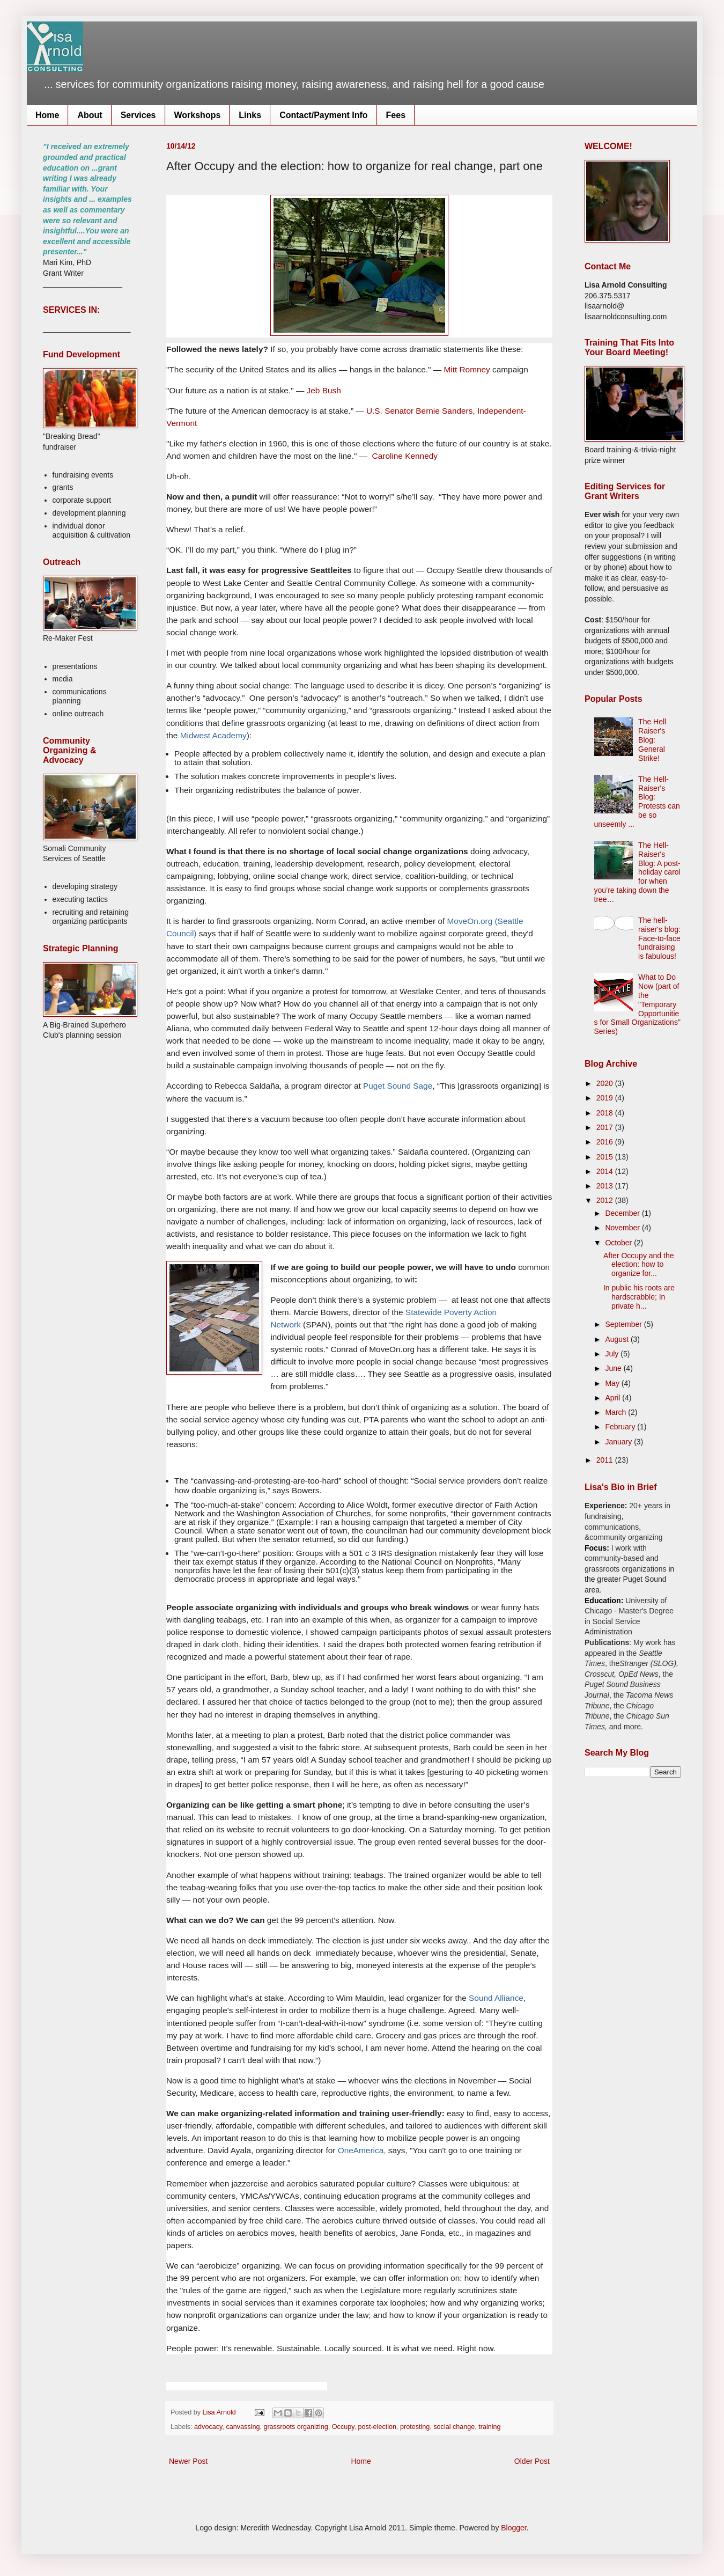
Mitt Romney (465, 369)
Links (250, 115)
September (624, 1324)
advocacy (208, 2427)
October (619, 1242)
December (623, 1213)
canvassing (243, 2427)
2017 (605, 1127)
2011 (605, 1460)
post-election (377, 2427)
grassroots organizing (295, 2427)
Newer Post (188, 2461)
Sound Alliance (496, 1997)
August (617, 1339)
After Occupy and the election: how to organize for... (638, 1264)
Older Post (532, 2461)
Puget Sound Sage (397, 1085)
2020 (605, 1083)
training (489, 2427)
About (89, 115)
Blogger (513, 2527)
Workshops (197, 115)
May (613, 1383)
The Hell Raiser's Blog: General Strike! (652, 739)
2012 (605, 1200)
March (616, 1412)
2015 (605, 1157)
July (612, 1353)
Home (47, 115)
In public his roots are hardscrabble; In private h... (639, 1296)
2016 (605, 1141)
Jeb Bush (324, 390)
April (613, 1397)
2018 (605, 1113)
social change (454, 2427)
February (621, 1426)
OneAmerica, (362, 2150)
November (623, 1227)
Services (138, 115)
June (614, 1368)
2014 (605, 1171)
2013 (605, 1185)
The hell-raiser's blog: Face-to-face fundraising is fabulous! (659, 938)
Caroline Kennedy (405, 455)
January (619, 1441)
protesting (415, 2427)
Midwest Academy (213, 735)
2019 (605, 1097)
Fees (395, 115)
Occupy (343, 2427)
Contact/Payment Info (323, 115)
